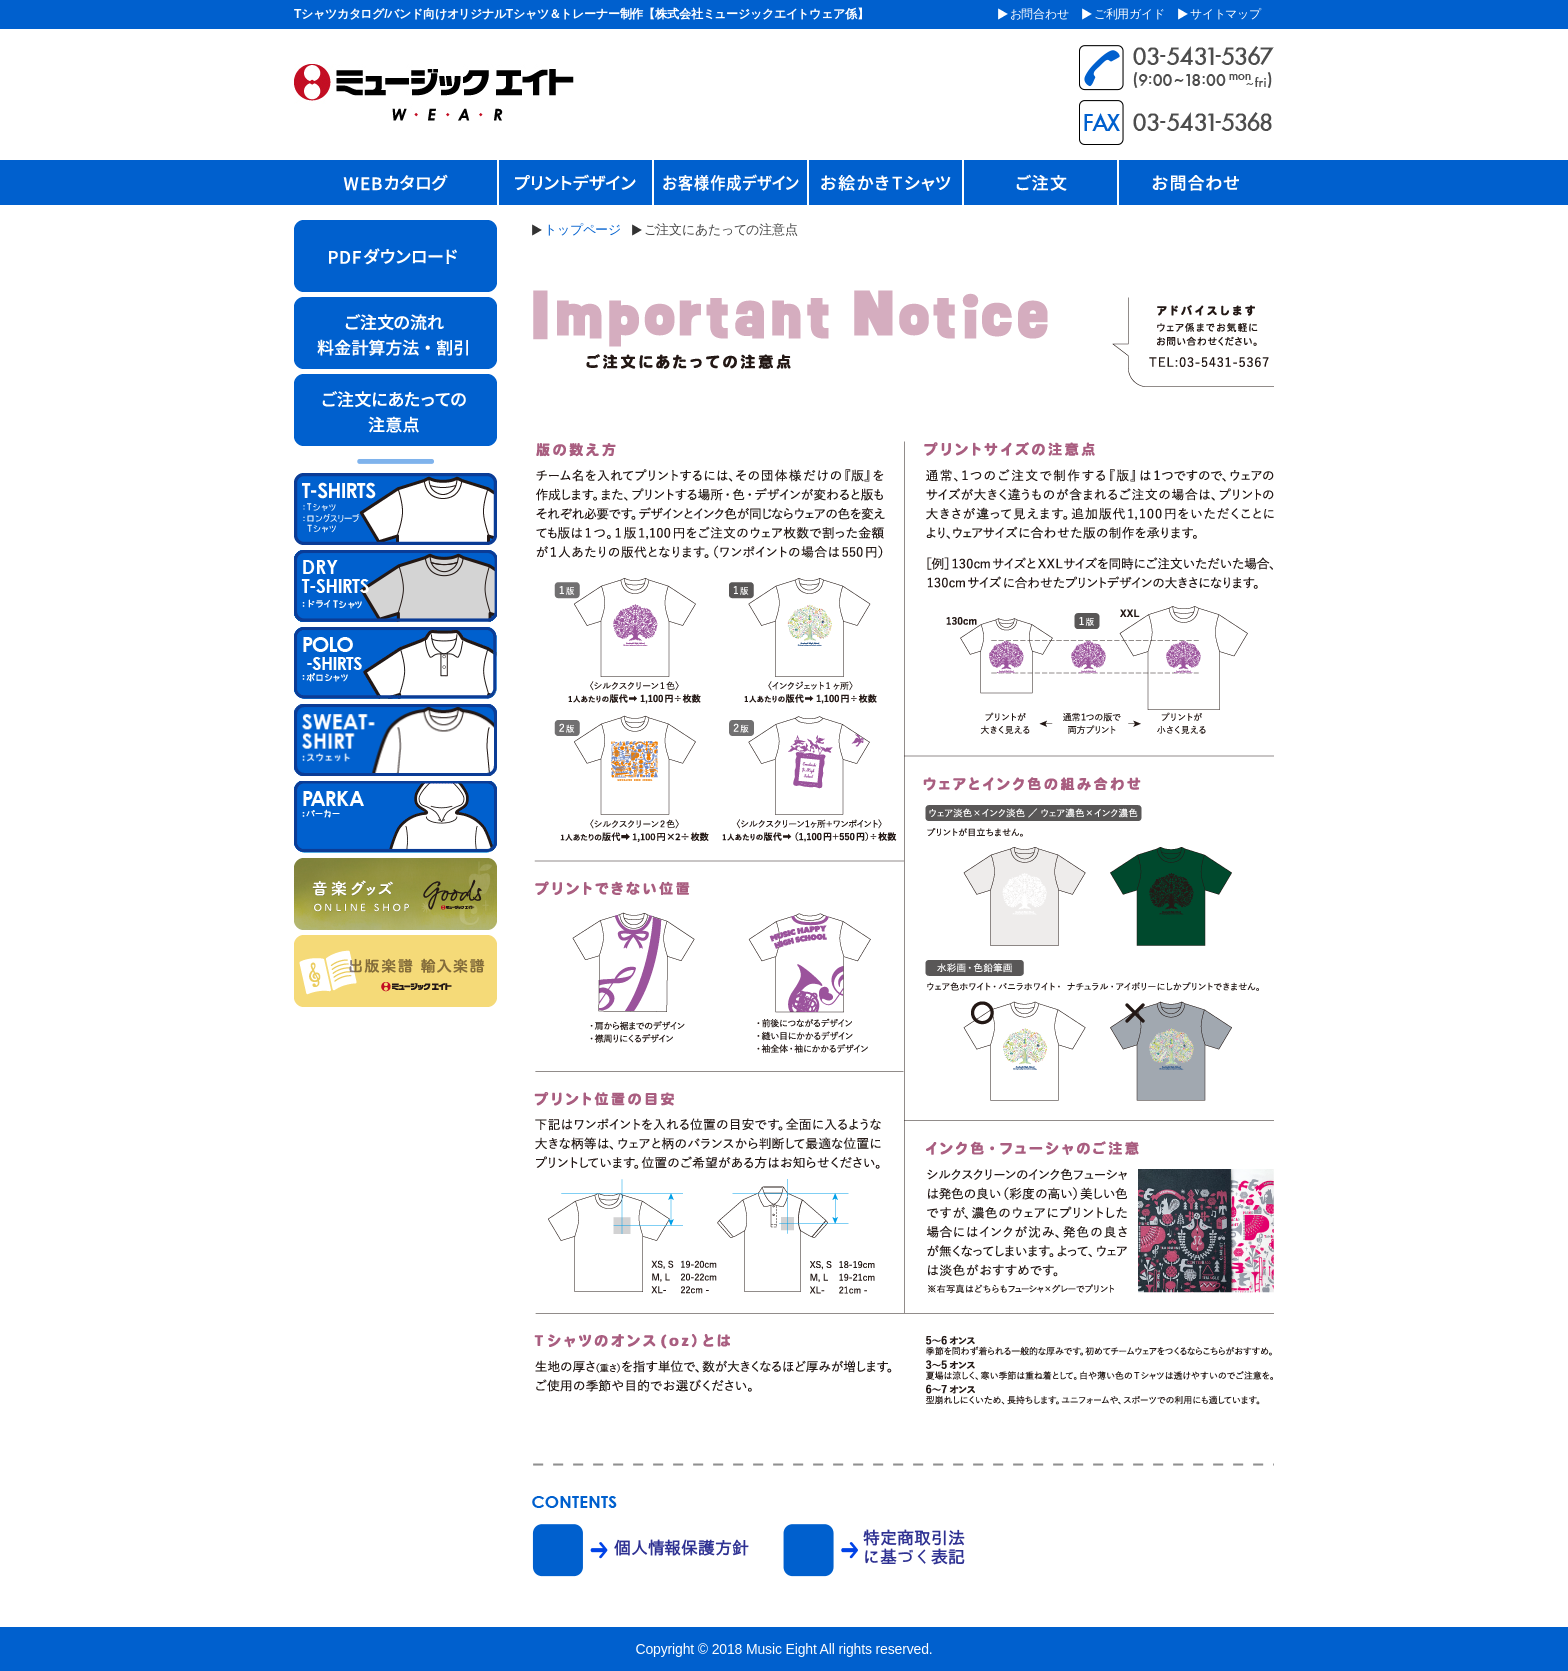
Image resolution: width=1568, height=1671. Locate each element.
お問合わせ (1039, 14)
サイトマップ (1225, 14)
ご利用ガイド (1129, 14)
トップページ (582, 229)
